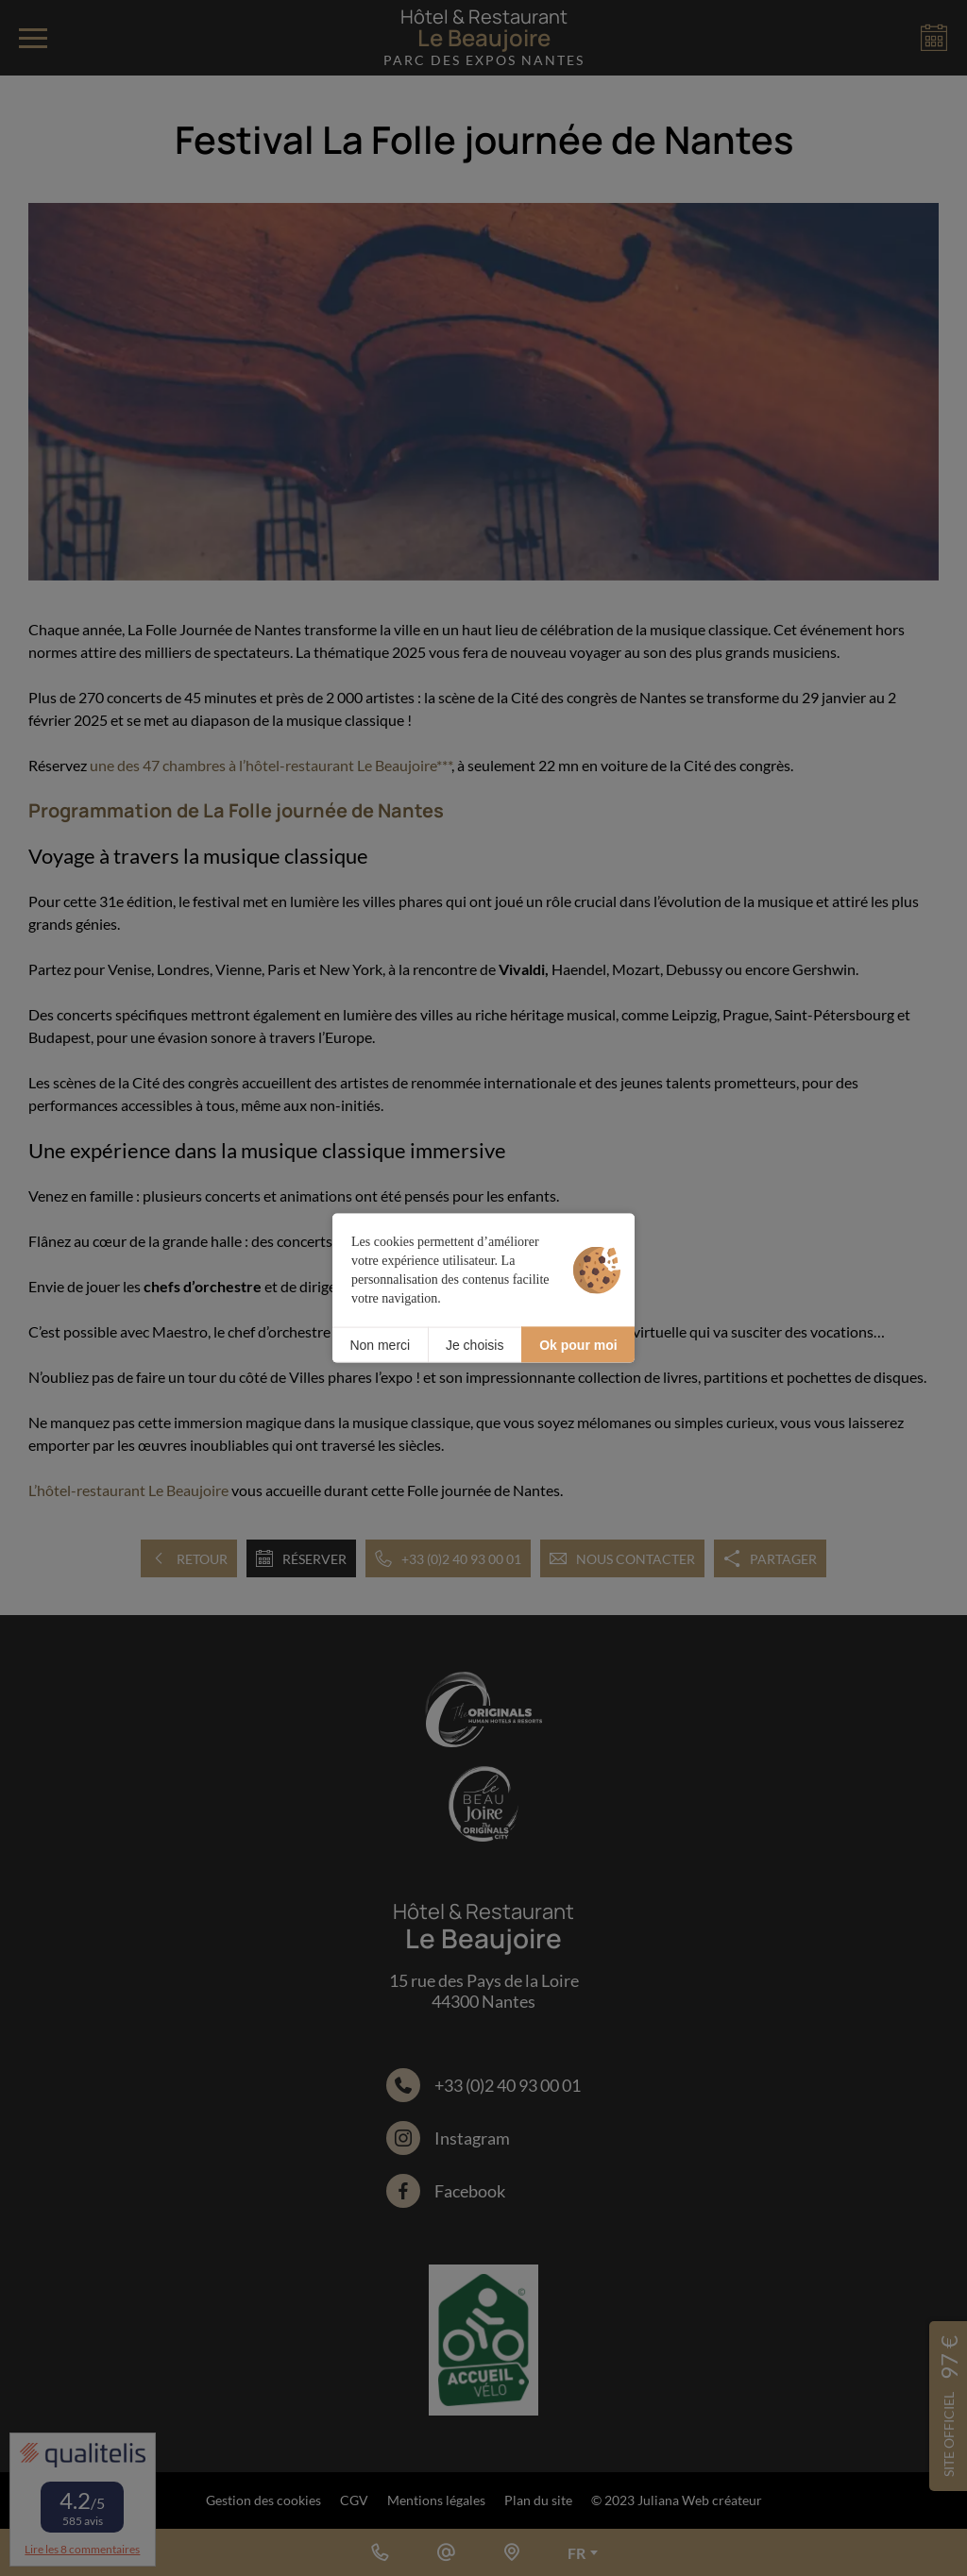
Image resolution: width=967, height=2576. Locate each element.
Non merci (379, 1344)
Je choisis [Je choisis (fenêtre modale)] (474, 1344)
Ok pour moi (578, 1344)
